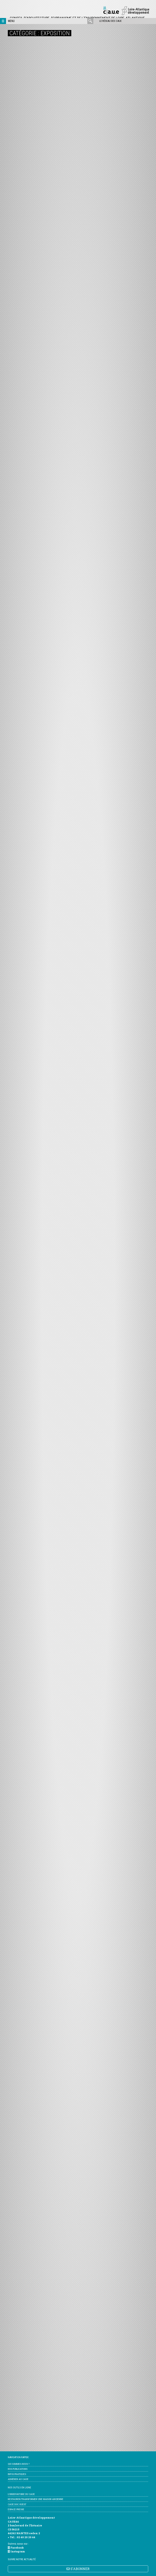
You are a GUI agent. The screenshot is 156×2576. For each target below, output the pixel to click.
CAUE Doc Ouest (17, 2504)
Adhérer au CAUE (18, 2479)
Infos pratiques (17, 2474)
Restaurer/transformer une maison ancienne (35, 2499)
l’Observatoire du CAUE (21, 2494)
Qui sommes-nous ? (18, 2463)
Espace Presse (16, 2509)
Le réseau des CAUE (110, 20)
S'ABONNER (78, 2569)
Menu (11, 21)
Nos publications (17, 2468)
